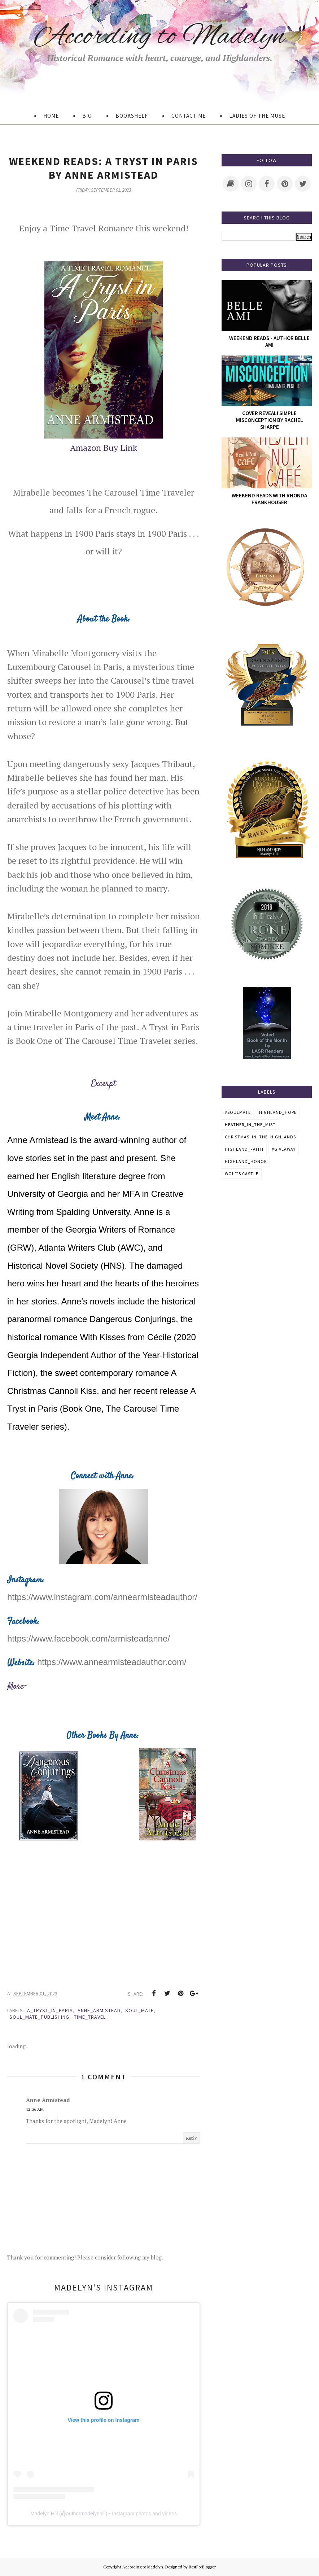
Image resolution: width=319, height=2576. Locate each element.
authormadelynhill (86, 2513)
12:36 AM (35, 2109)
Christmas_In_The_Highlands (260, 1136)
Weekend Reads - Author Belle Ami (269, 341)
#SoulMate (238, 1112)
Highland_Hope (278, 1112)
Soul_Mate (139, 2010)
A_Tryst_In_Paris (50, 2010)
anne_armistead (99, 2010)
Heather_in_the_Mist (250, 1124)
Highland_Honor (246, 1161)
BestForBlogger (202, 2567)
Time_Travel (90, 2017)
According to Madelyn (159, 37)
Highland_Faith (244, 1149)
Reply (191, 2138)
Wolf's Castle (241, 1173)
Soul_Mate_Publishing (39, 2017)
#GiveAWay (284, 1149)
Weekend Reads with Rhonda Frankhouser (269, 499)
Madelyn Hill (44, 2513)
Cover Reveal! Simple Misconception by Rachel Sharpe (269, 420)
